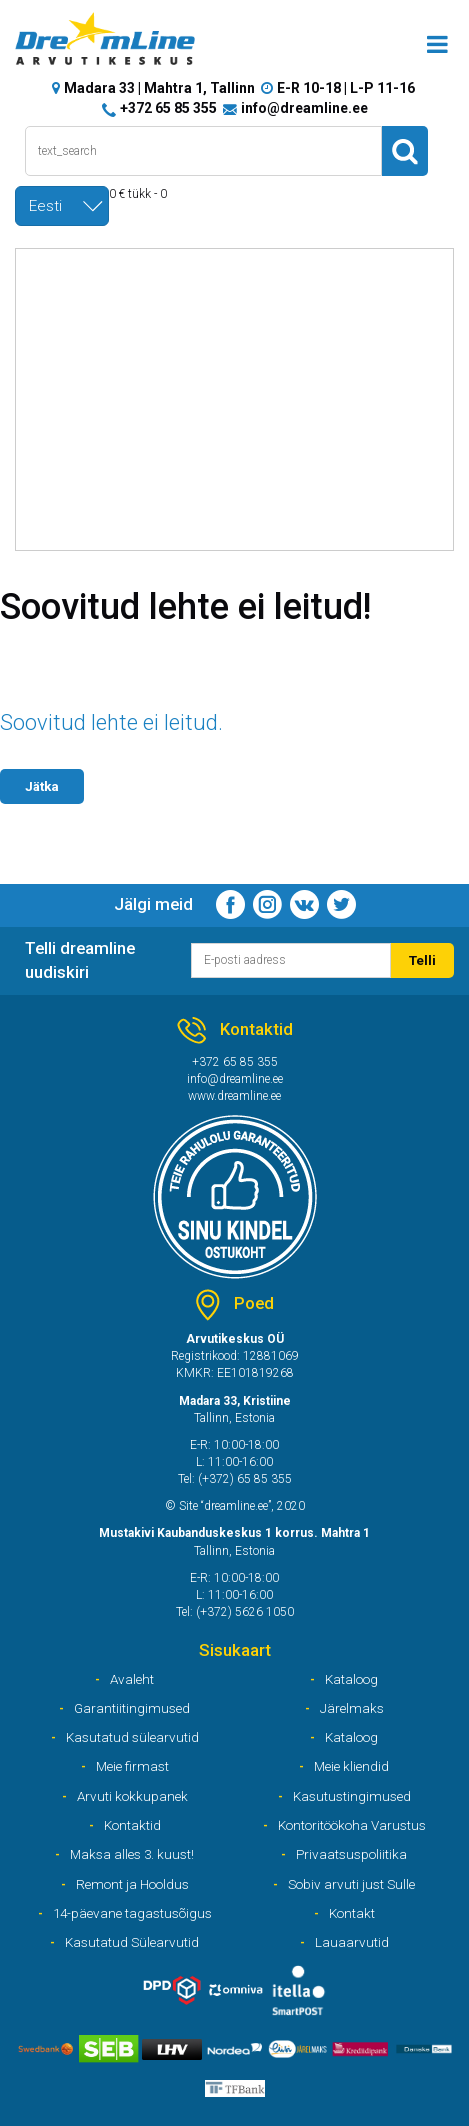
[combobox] (62, 206)
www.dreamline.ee (234, 1096)
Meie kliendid (351, 1766)
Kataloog (351, 1679)
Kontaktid (132, 1825)
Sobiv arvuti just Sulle (351, 1884)
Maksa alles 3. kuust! (132, 1854)
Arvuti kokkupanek (132, 1796)
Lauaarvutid (352, 1942)
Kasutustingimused (352, 1796)
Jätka (42, 786)
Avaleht (132, 1679)
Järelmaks (352, 1708)
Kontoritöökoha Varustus (352, 1825)
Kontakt (352, 1913)
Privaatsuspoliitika (351, 1854)
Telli (422, 960)
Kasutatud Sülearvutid (132, 1942)
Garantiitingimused (132, 1708)
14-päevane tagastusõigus (132, 1913)
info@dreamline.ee (304, 108)
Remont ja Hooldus (132, 1884)
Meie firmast (132, 1766)
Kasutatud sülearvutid (132, 1737)
